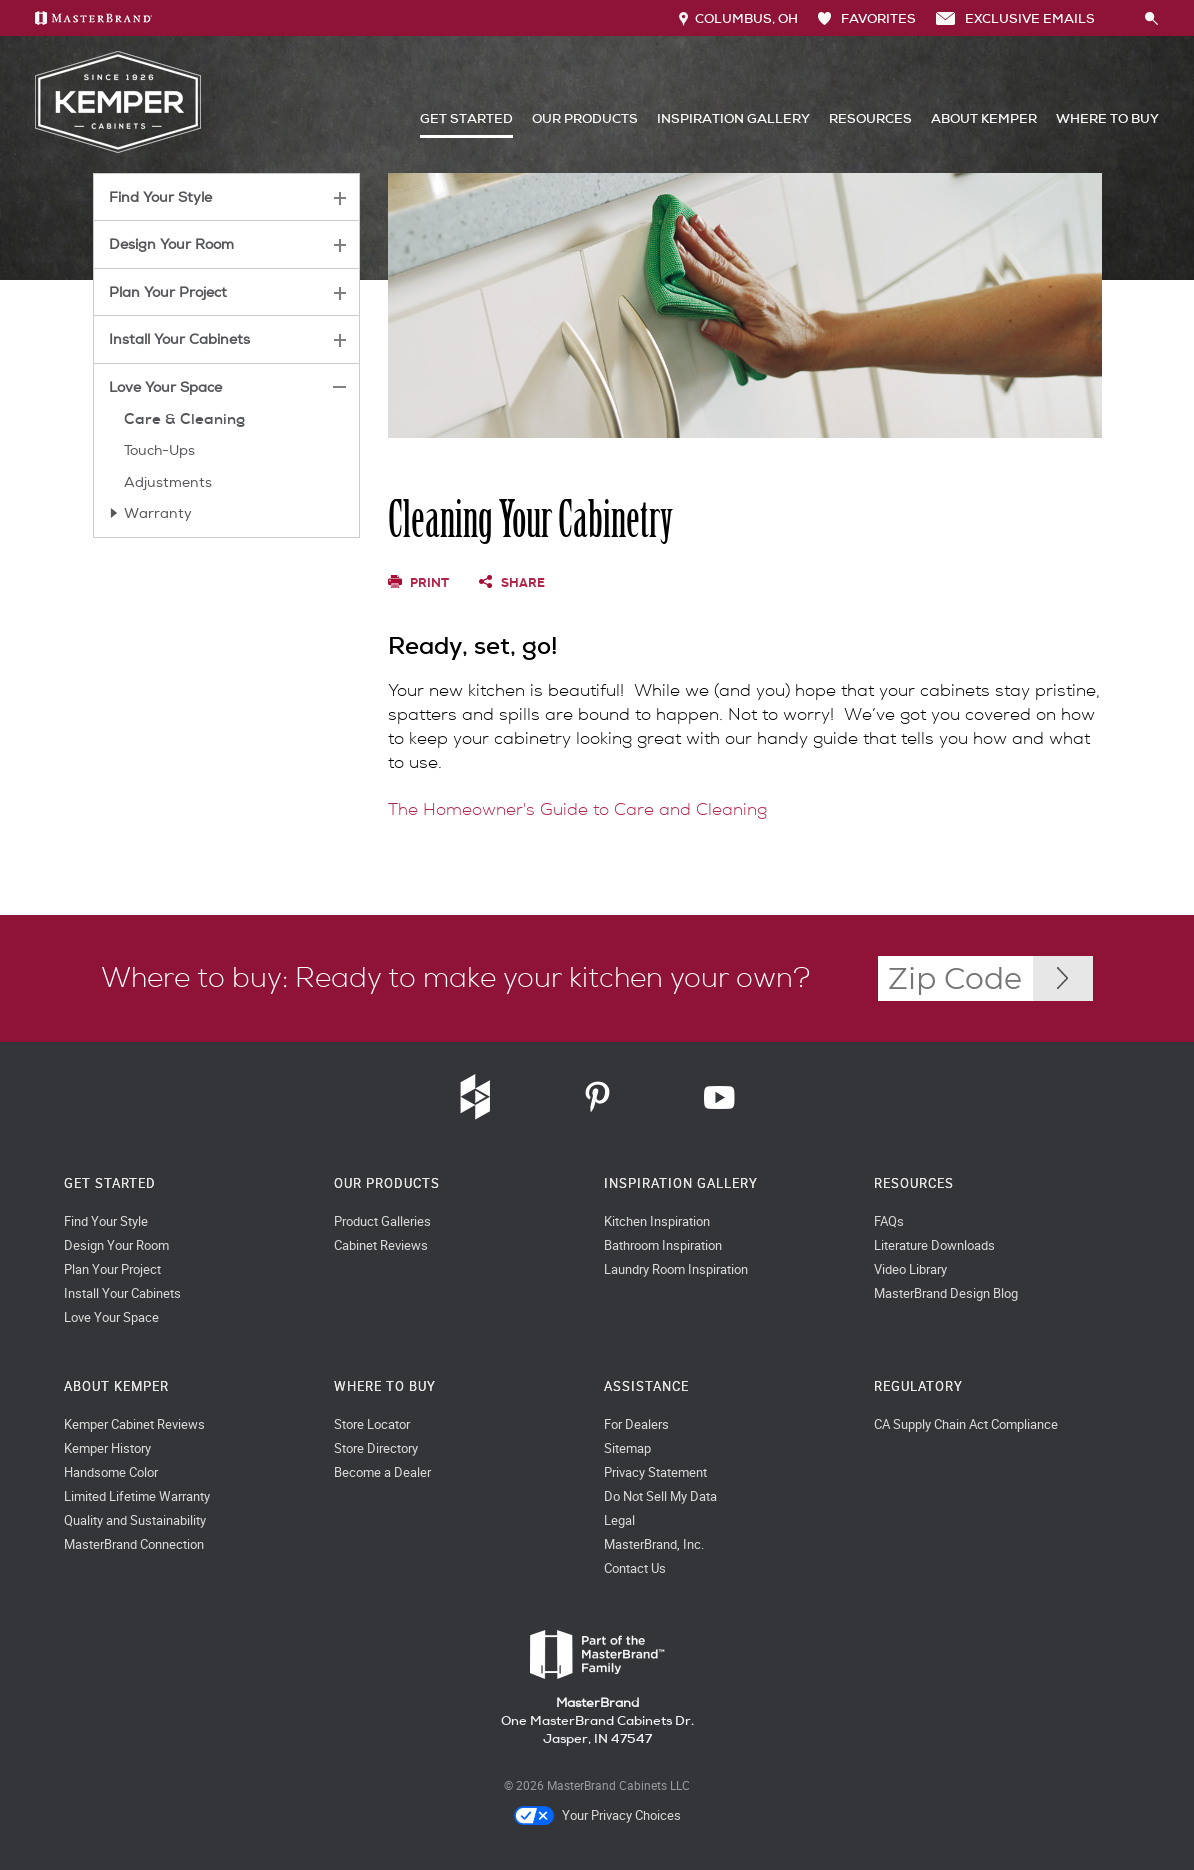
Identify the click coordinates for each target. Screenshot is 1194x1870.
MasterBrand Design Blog (946, 1293)
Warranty (158, 513)
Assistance (646, 1386)
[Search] (1120, 18)
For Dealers (636, 1424)
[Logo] (118, 148)
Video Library (910, 1269)
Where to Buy (1107, 118)
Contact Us (635, 1568)
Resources (870, 118)
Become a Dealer (382, 1472)
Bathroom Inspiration (663, 1245)
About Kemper (984, 118)
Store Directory (376, 1448)
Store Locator (372, 1424)
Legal (619, 1520)
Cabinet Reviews (381, 1245)
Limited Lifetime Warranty (137, 1496)
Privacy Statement (655, 1472)
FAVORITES (867, 18)
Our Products (585, 118)
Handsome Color (111, 1472)
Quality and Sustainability (135, 1520)
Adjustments (168, 482)
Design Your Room (171, 244)
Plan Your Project (168, 292)
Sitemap (627, 1448)
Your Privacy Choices (597, 1816)
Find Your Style (160, 197)
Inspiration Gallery (733, 118)
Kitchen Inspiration (657, 1221)
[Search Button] (1152, 19)
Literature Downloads (934, 1245)
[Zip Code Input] (1063, 978)
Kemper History (107, 1448)
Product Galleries (382, 1221)
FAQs (889, 1221)
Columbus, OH (738, 18)
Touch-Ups (159, 450)
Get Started (466, 118)
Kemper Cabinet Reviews (134, 1424)
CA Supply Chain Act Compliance (966, 1424)
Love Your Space (165, 387)
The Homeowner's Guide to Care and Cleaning (577, 809)
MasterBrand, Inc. (654, 1544)
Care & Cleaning (184, 419)
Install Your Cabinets (179, 339)
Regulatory (918, 1386)
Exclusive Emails (1015, 18)
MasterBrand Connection (134, 1544)
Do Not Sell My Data (660, 1496)
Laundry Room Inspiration (676, 1269)
